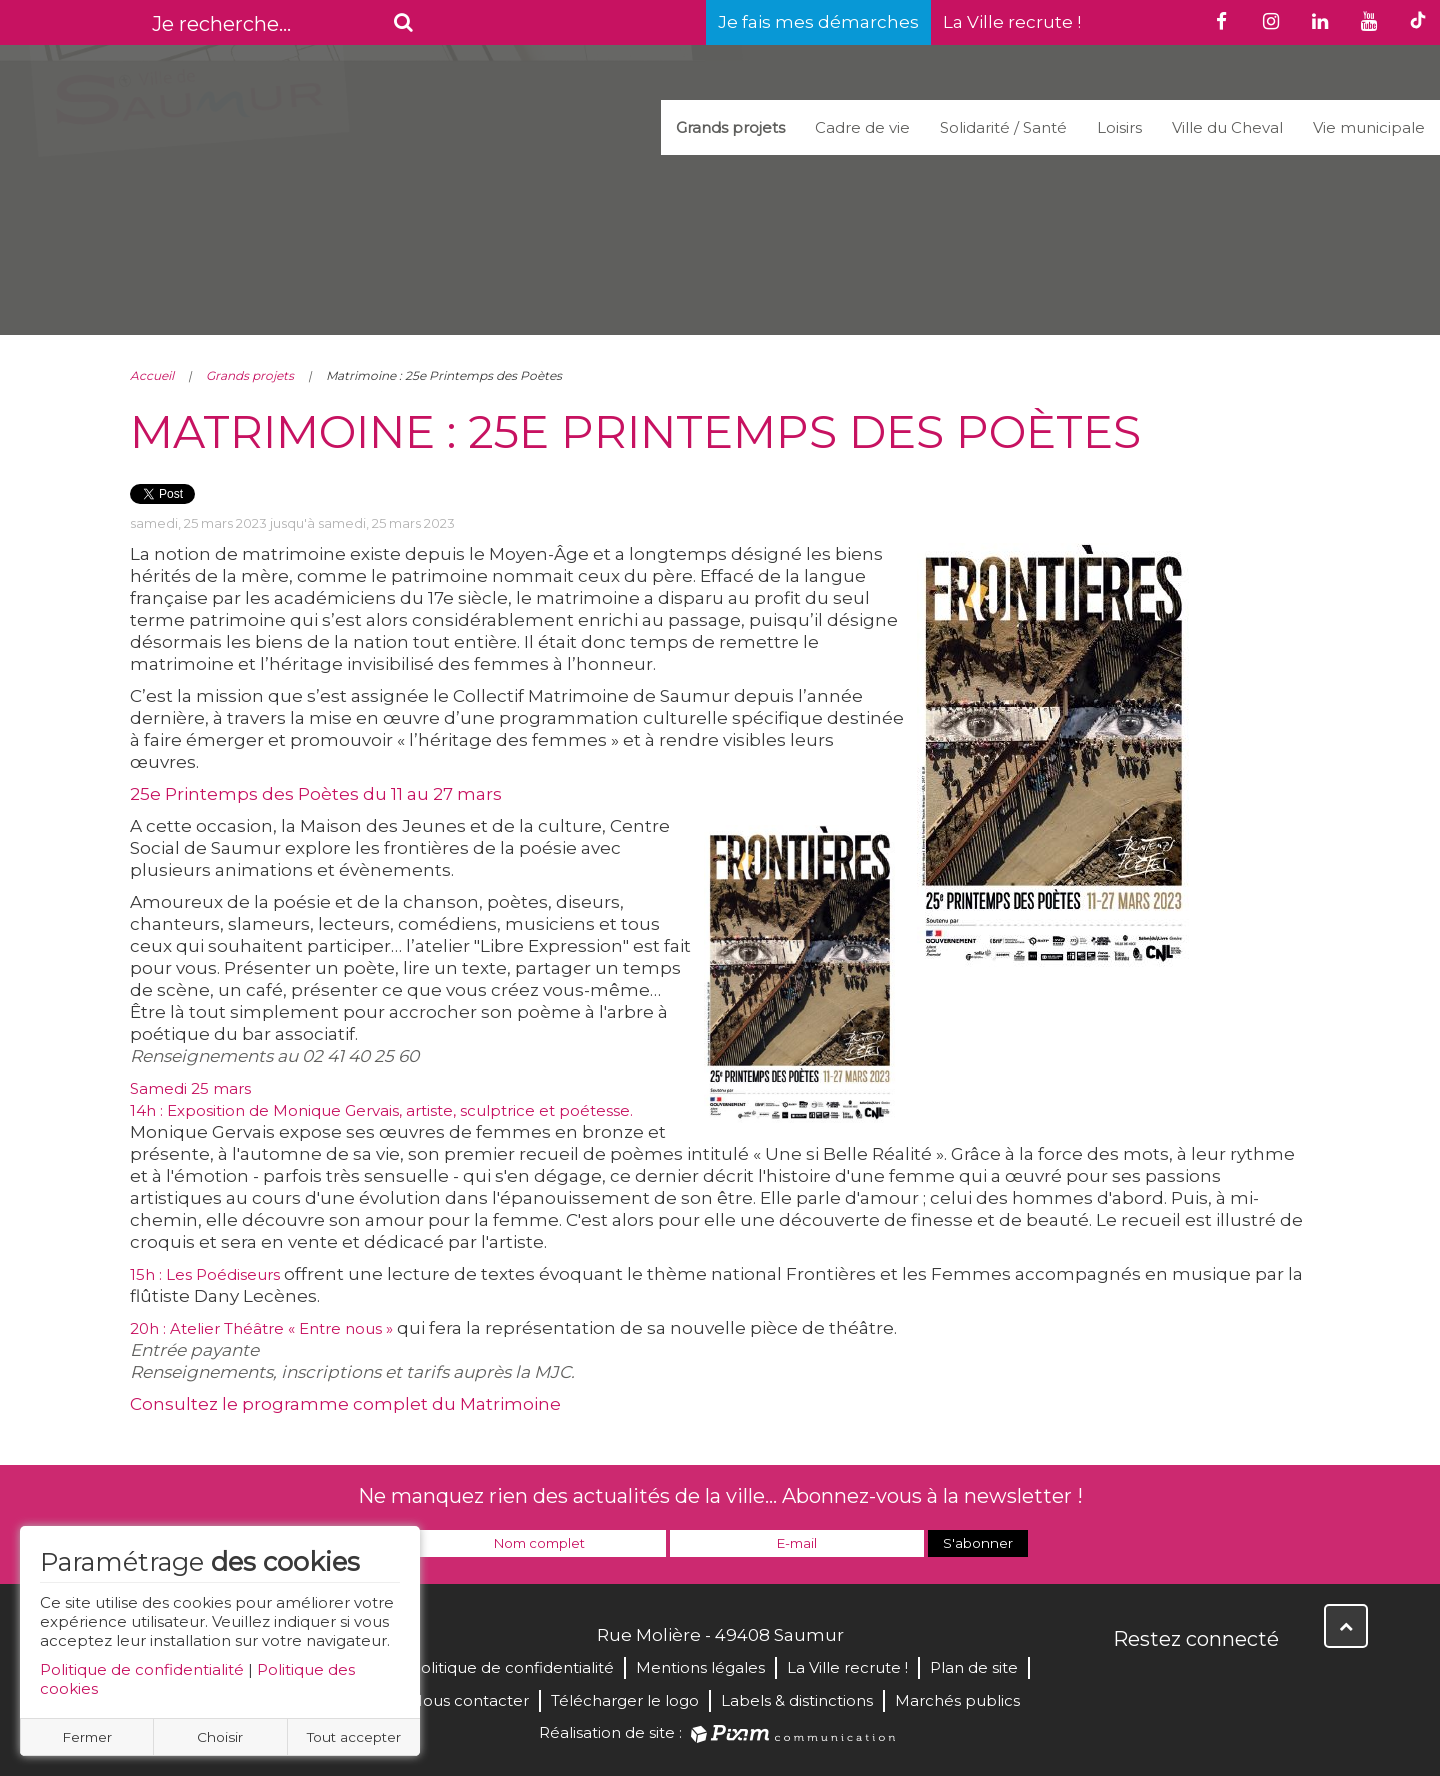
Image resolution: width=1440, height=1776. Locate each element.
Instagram (1262, 1682)
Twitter (1174, 1682)
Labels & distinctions (797, 1700)
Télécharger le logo (625, 1700)
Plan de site (974, 1667)
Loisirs (1119, 127)
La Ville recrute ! (1012, 22)
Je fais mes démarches (818, 22)
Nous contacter (469, 1700)
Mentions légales (700, 1667)
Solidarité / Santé (1003, 127)
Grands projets (730, 127)
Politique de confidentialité (142, 1669)
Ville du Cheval (1227, 127)
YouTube (1218, 1682)
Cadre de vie (862, 127)
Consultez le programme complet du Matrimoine (345, 1404)
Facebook (1130, 1682)
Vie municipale (1369, 127)
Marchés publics (957, 1700)
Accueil (152, 375)
